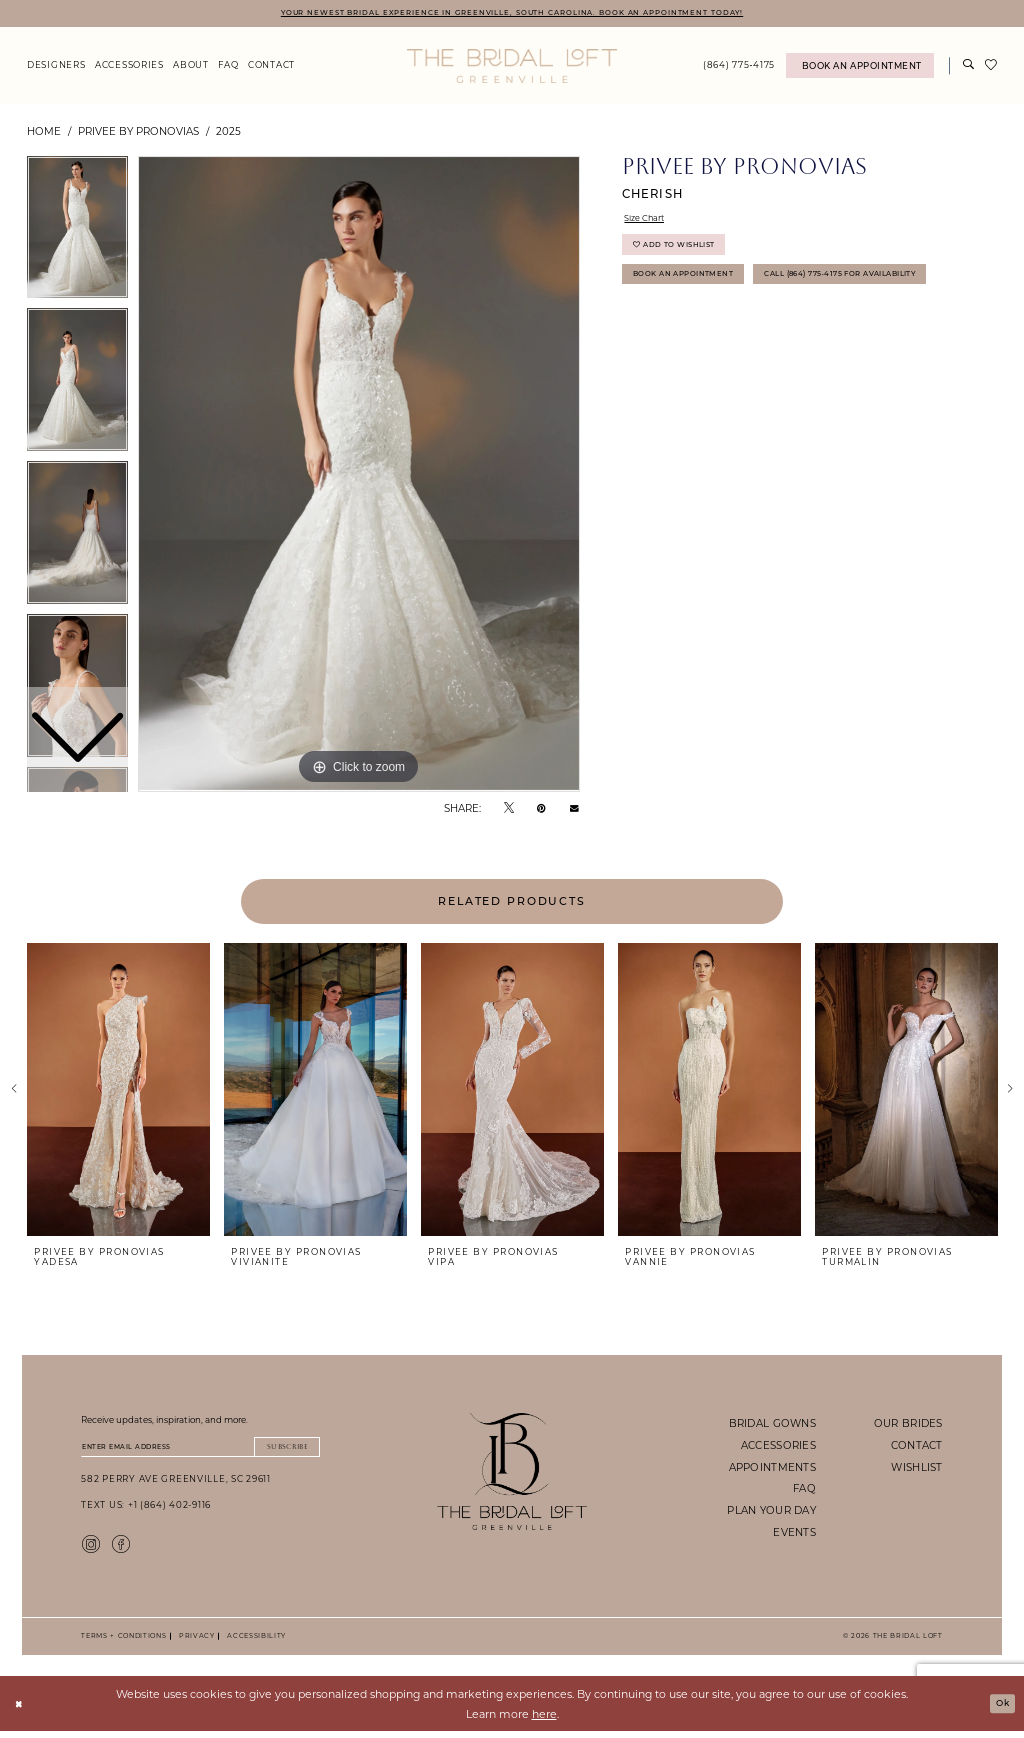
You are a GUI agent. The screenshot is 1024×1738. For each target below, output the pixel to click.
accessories (778, 1447)
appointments (772, 1469)
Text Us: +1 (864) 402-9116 (146, 1511)
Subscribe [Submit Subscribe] (279, 1450)
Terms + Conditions (123, 1642)
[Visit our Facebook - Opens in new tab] (121, 1549)
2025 (228, 133)
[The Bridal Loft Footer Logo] (512, 1473)
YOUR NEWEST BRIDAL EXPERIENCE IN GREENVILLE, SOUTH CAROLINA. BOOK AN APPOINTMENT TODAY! (511, 13)
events (794, 1534)
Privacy (194, 1642)
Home (44, 133)
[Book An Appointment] (860, 68)
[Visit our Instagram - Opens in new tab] (91, 1549)
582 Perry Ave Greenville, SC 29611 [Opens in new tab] (176, 1485)
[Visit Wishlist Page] (991, 68)
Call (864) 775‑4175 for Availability (729, 326)
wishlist (916, 1469)
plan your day (771, 1512)
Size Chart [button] (650, 223)
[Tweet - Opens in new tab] (509, 809)
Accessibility (254, 1642)
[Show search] (969, 68)
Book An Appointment (695, 290)
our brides (908, 1425)
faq (804, 1491)
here (544, 1721)
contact (917, 1447)
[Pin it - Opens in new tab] (541, 809)
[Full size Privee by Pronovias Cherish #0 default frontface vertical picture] (359, 477)
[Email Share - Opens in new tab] (574, 810)
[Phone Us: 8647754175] (739, 68)
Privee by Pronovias (138, 133)
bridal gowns (772, 1425)
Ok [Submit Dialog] (999, 1710)
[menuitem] (56, 68)
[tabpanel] (359, 477)
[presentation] (118, 1092)
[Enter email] (200, 1451)
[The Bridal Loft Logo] (512, 68)
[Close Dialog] (21, 1710)
